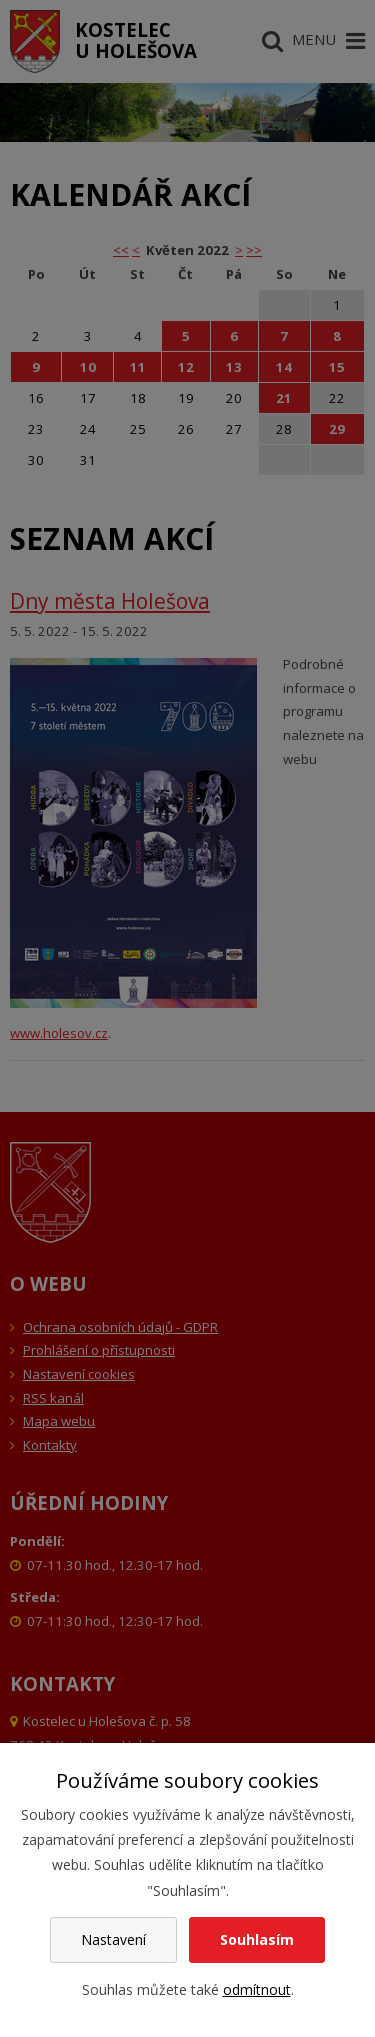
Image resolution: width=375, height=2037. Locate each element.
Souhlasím (257, 1939)
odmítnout (257, 1989)
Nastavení (113, 1939)
